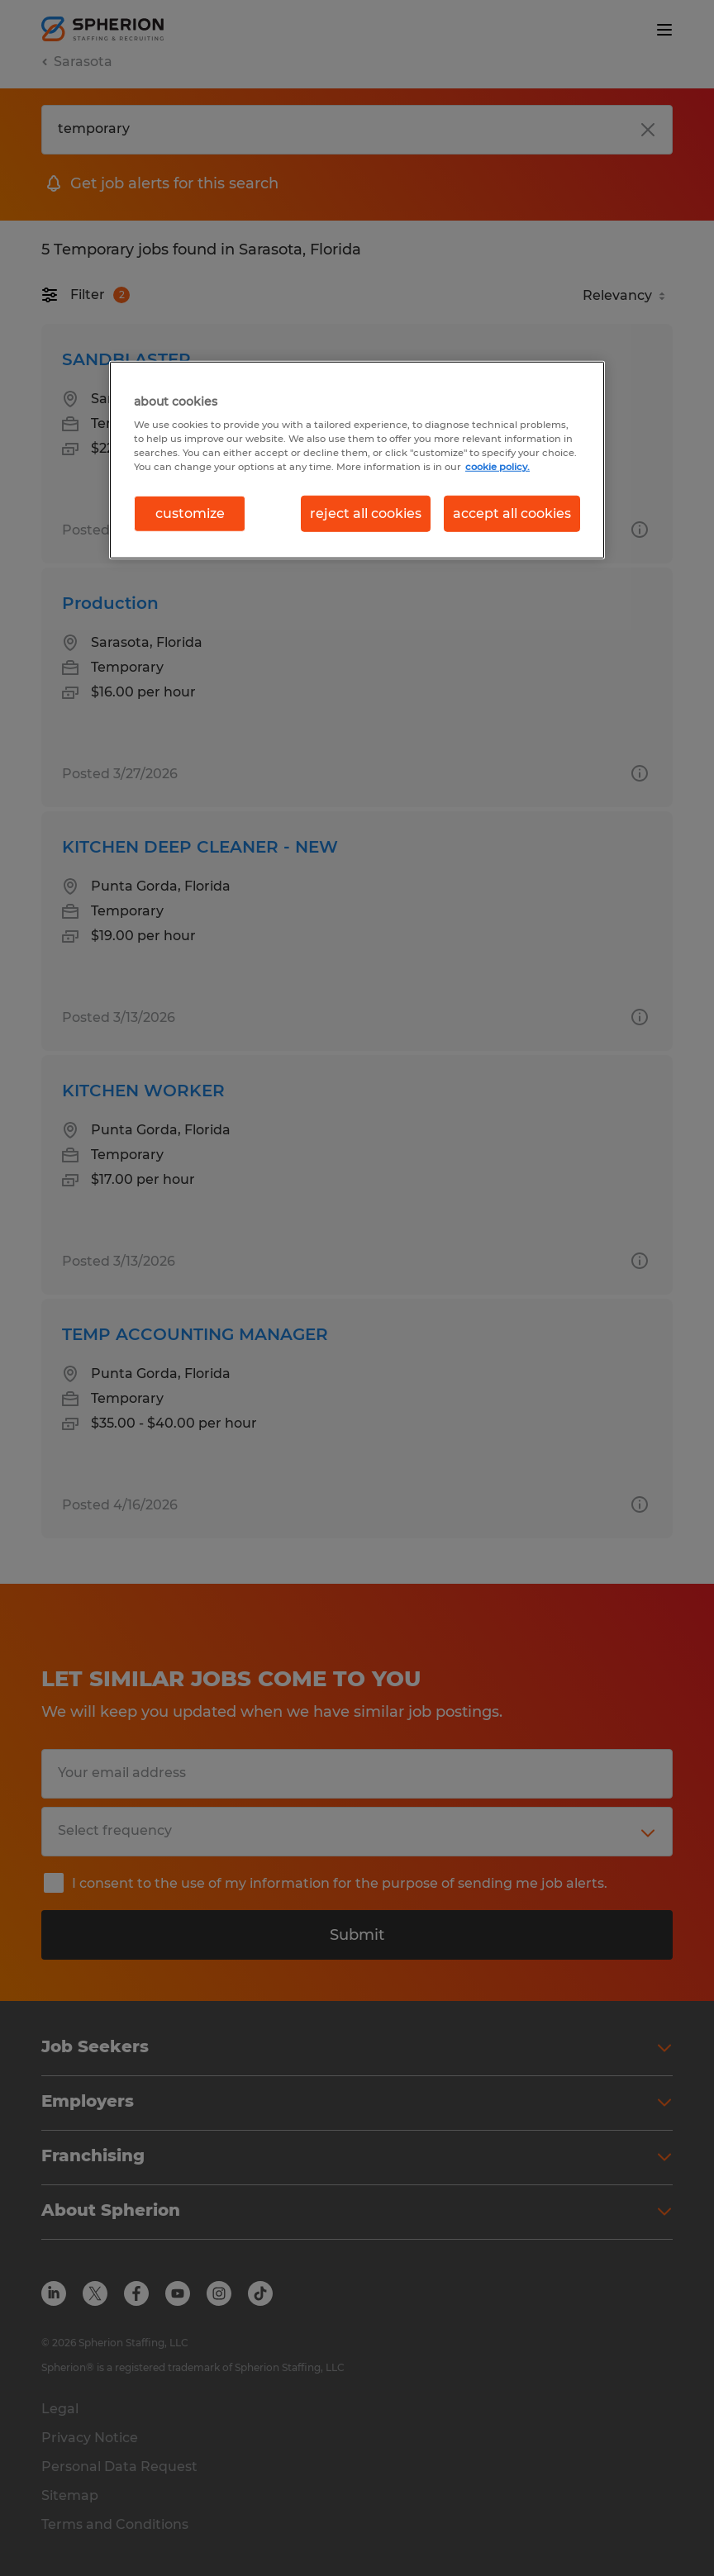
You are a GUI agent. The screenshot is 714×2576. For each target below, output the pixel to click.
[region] (357, 459)
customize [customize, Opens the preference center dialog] (190, 512)
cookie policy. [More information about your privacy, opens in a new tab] (497, 467)
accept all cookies (512, 512)
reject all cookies (365, 512)
